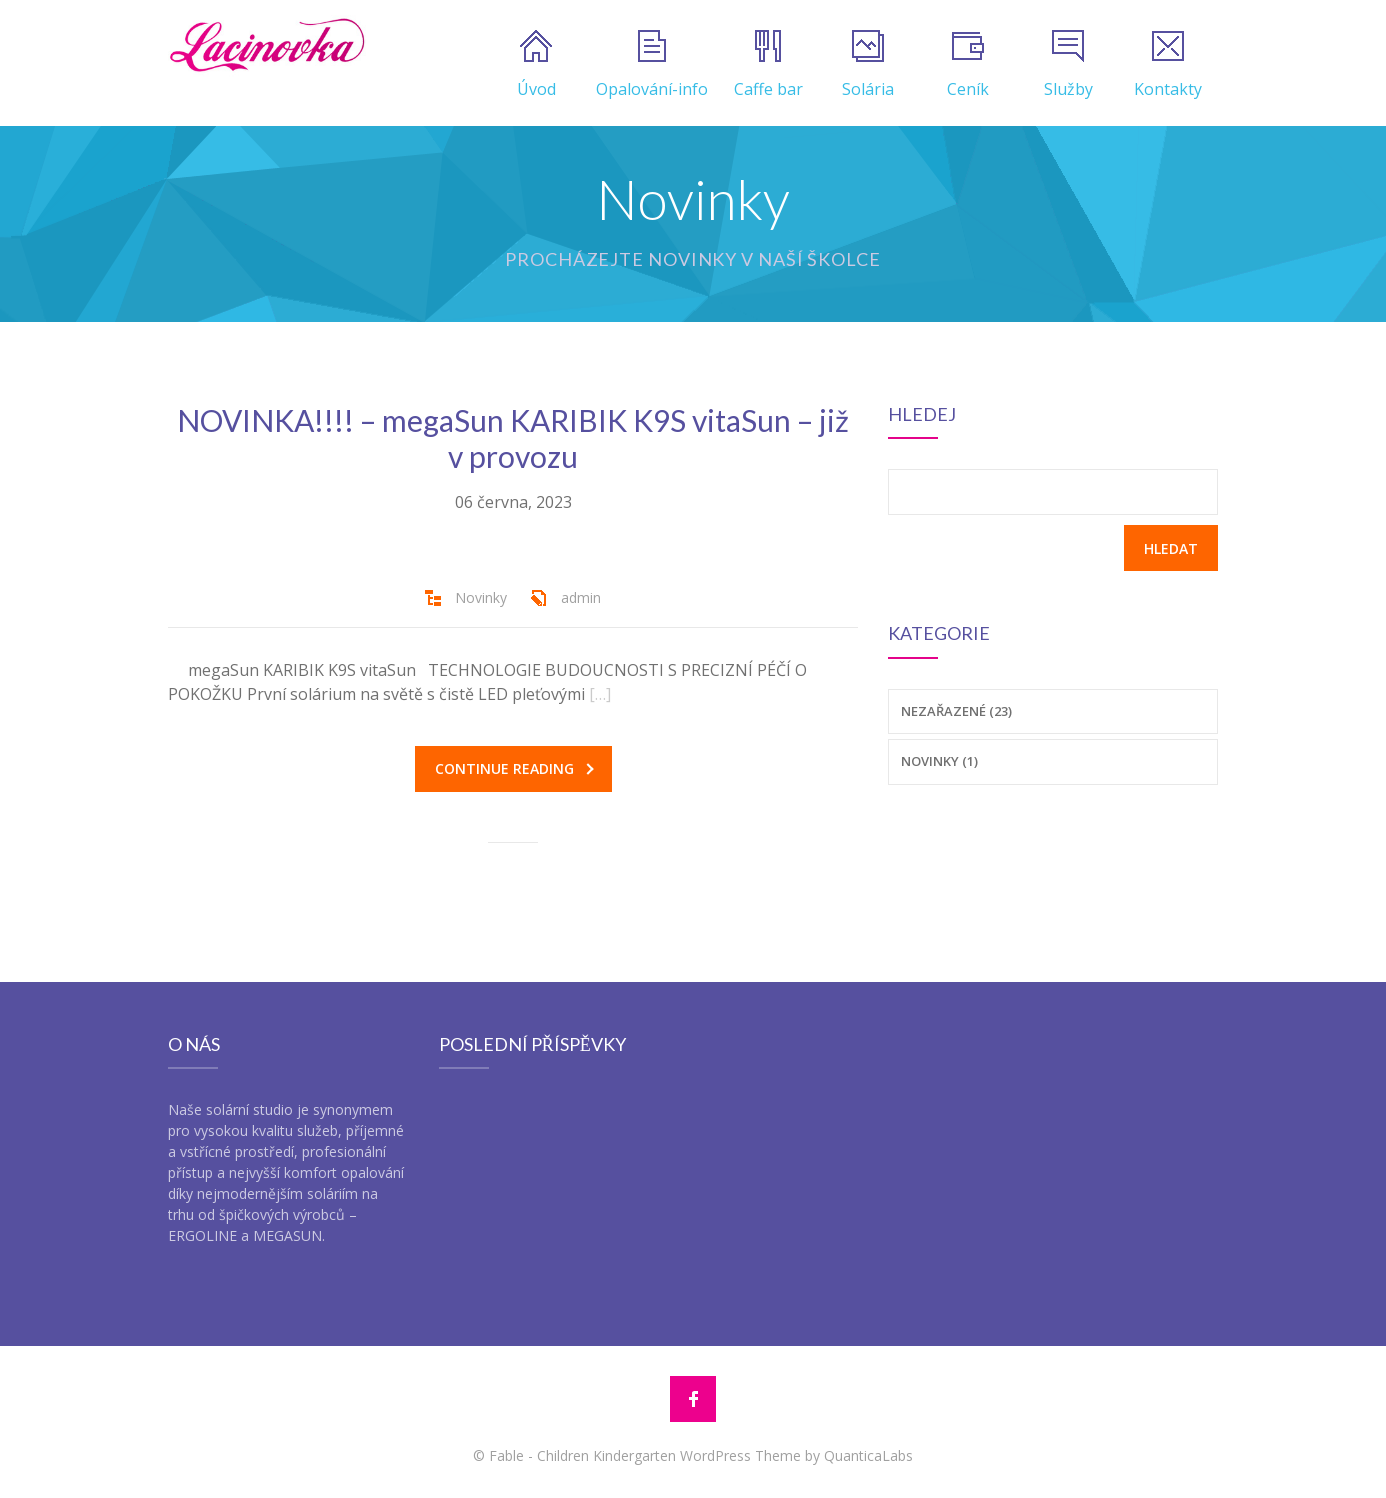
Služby (1068, 65)
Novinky (481, 597)
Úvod (536, 65)
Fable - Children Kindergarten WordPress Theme (645, 1455)
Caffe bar (768, 65)
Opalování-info (652, 65)
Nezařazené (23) (956, 711)
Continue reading (514, 768)
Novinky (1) (939, 761)
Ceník (968, 65)
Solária (868, 65)
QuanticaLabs (868, 1455)
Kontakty (1168, 65)
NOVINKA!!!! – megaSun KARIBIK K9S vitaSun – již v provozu (513, 438)
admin (581, 597)
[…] (600, 694)
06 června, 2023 (513, 502)
